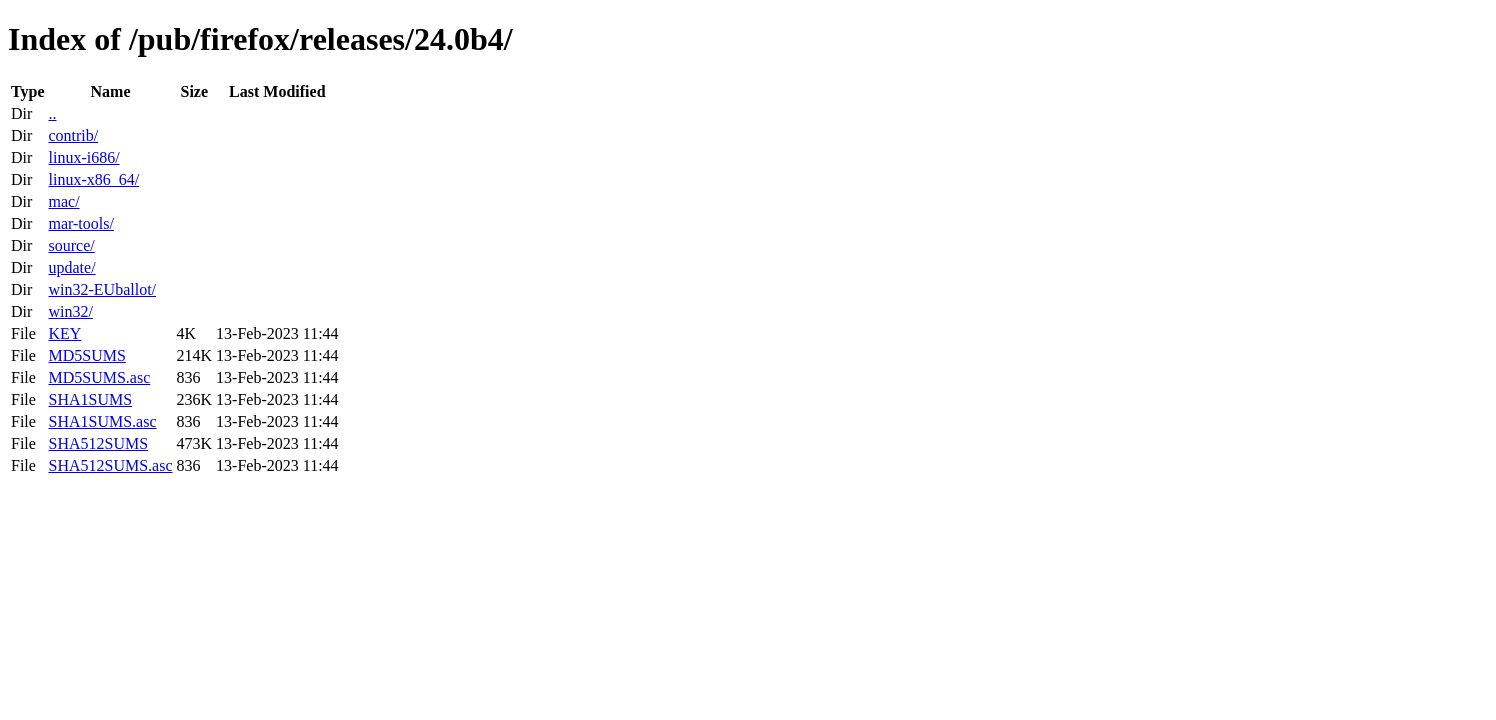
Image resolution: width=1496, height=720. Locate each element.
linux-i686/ (83, 157)
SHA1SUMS (90, 399)
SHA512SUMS (98, 443)
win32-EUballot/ (102, 289)
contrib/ (73, 135)
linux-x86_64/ (93, 179)
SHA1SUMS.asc (102, 421)
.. (52, 113)
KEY (64, 333)
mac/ (63, 201)
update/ (71, 267)
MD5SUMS (86, 355)
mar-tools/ (80, 223)
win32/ (70, 311)
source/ (71, 245)
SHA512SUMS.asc (110, 465)
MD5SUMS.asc (99, 377)
